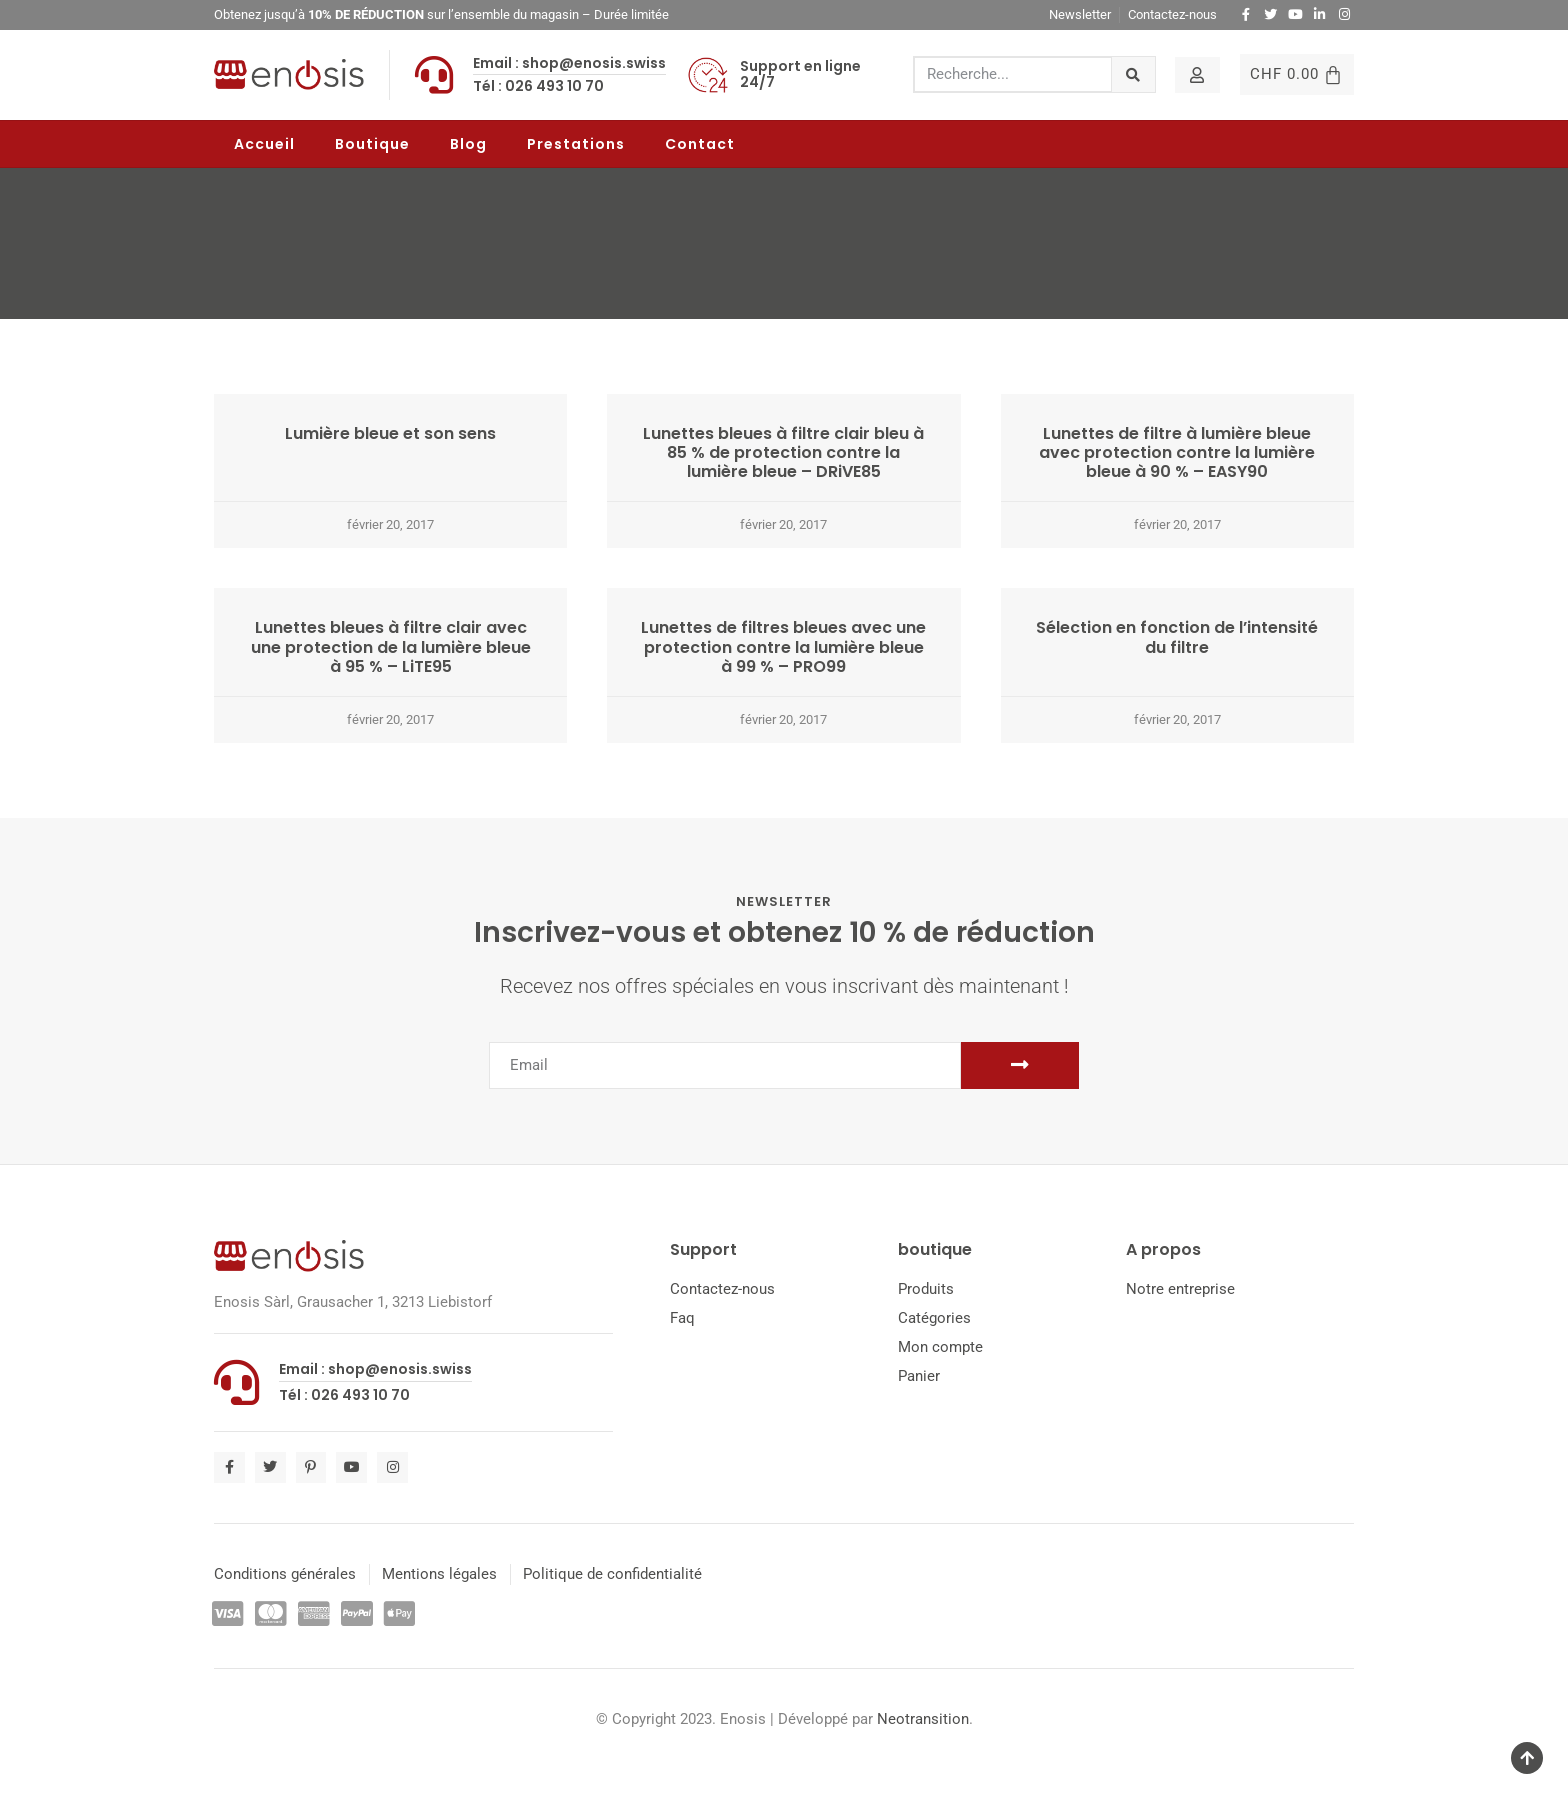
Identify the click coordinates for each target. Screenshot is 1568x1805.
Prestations (576, 144)
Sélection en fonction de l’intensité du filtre (1177, 637)
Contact (700, 144)
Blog (468, 144)
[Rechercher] (1133, 74)
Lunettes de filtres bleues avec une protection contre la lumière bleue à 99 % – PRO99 (783, 646)
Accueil (264, 144)
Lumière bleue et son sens (390, 433)
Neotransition (923, 1719)
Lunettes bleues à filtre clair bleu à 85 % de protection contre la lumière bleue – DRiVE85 (783, 452)
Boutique (372, 144)
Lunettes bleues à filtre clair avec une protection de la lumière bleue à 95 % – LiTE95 (391, 646)
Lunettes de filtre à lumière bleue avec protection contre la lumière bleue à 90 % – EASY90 (1177, 452)
